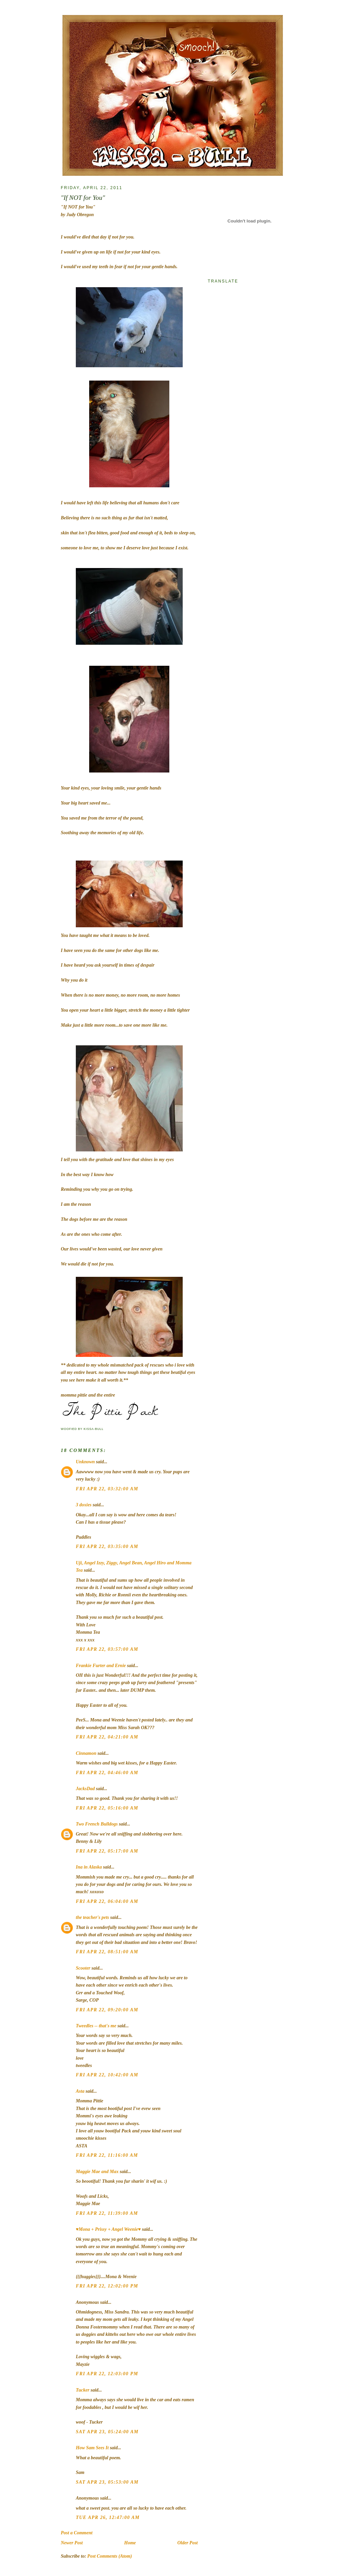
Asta (80, 2091)
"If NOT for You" (83, 197)
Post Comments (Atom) (109, 2556)
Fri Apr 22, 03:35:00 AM (107, 1546)
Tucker (83, 2390)
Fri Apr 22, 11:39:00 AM (107, 2213)
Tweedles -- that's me (96, 2025)
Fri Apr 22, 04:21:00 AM (107, 1736)
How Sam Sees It (92, 2447)
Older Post (187, 2542)
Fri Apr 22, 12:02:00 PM (107, 2285)
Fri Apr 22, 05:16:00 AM (107, 1808)
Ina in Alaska (89, 1867)
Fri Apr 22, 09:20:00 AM (107, 2009)
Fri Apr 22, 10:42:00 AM (107, 2074)
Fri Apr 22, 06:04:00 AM (107, 1901)
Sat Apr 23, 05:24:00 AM (107, 2431)
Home (130, 2542)
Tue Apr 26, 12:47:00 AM (108, 2517)
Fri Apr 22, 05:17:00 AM (107, 1851)
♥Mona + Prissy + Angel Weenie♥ (108, 2229)
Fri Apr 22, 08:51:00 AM (107, 1951)
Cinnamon (86, 1753)
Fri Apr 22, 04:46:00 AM (107, 1772)
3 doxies (84, 1504)
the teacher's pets (92, 1917)
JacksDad (85, 1788)
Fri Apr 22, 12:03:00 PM (107, 2373)
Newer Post (72, 2542)
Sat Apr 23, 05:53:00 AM (107, 2482)
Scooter (83, 1968)
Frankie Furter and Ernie (101, 1665)
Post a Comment (77, 2532)
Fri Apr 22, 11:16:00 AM (107, 2155)
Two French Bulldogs (97, 1824)
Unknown (85, 1461)
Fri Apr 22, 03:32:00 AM (107, 1488)
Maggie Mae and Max (97, 2171)
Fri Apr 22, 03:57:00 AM (107, 1649)
